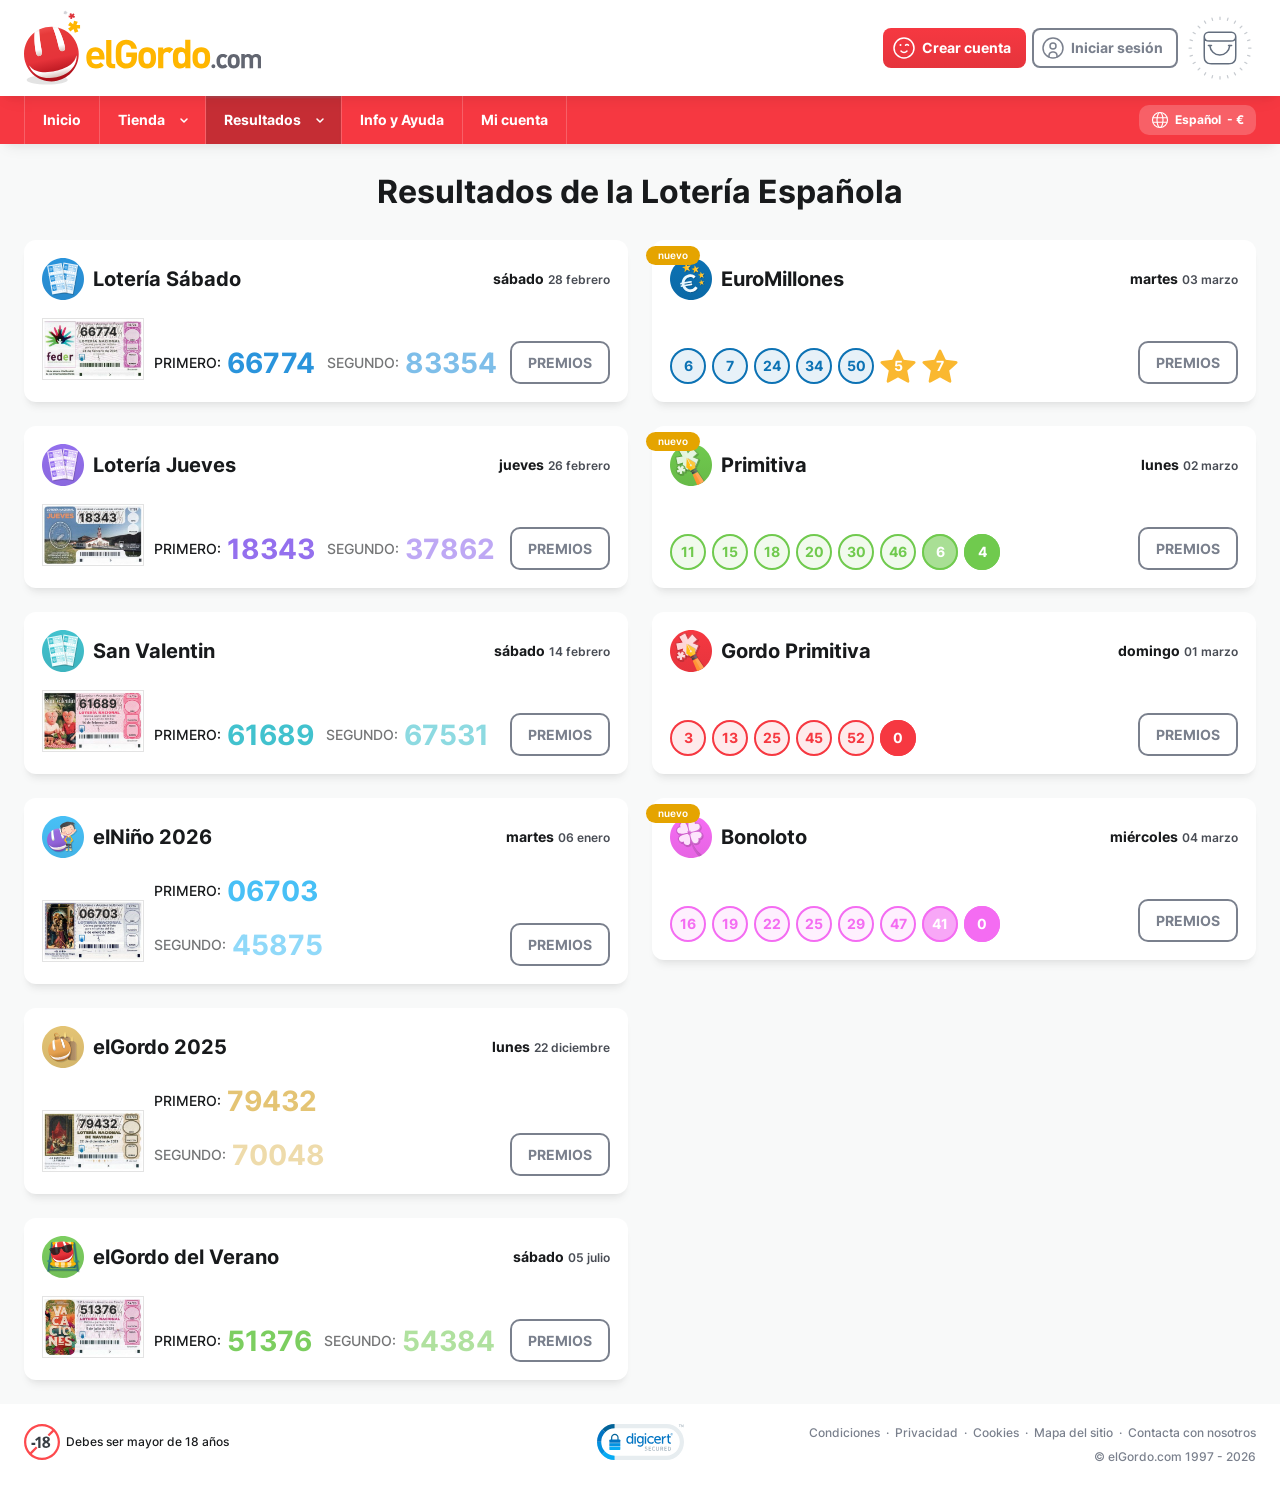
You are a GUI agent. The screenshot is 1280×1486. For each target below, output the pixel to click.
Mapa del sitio (1073, 1432)
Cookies (996, 1432)
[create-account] (954, 48)
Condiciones (844, 1432)
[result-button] (560, 362)
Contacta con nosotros (1192, 1432)
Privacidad (926, 1432)
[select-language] (1197, 120)
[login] (1105, 48)
